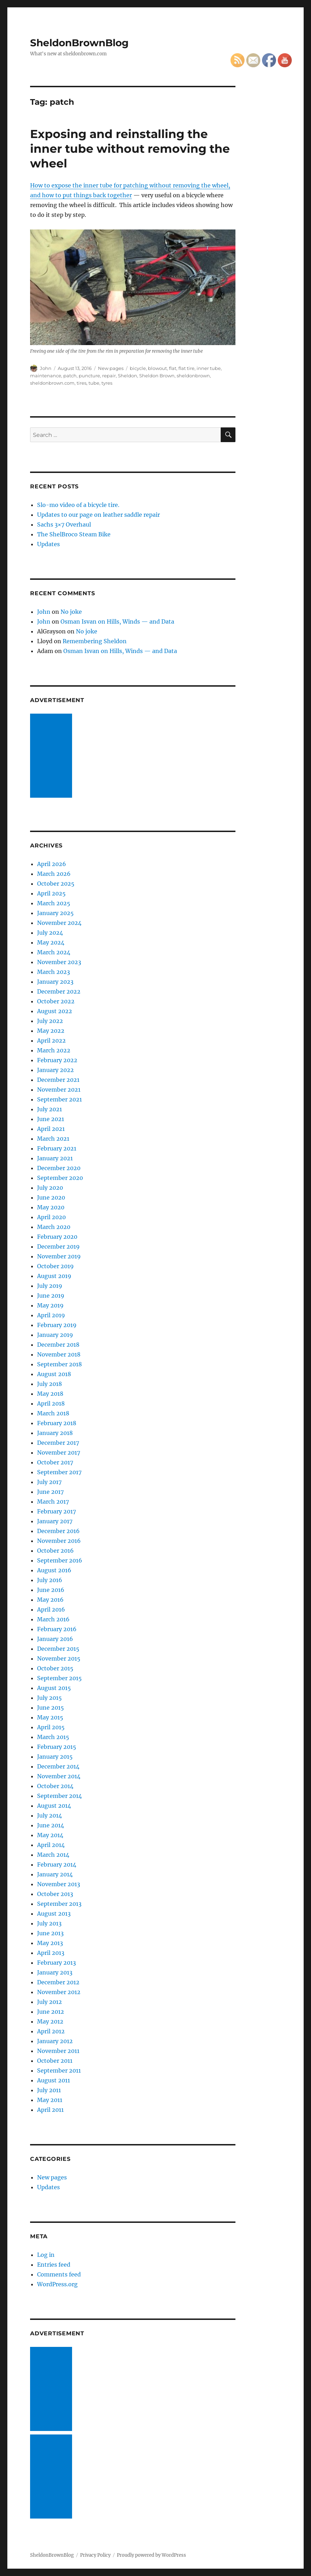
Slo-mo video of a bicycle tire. (78, 504)
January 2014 (55, 1874)
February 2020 (57, 1236)
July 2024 (50, 932)
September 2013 (59, 1903)
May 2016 (50, 1599)
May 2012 (50, 2021)
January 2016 (55, 1638)
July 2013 (49, 1923)
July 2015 (49, 1697)
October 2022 (56, 1001)
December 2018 (58, 1344)
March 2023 (53, 971)
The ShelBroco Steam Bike (74, 534)
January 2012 (55, 2041)
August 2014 (54, 1805)
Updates (48, 544)
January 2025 (55, 912)
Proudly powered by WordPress (151, 2555)
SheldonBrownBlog (79, 43)
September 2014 (59, 1795)
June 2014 (50, 1825)
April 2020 (51, 1217)
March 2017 (53, 1501)
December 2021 (58, 1079)
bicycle (138, 368)
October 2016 (55, 1550)
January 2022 (55, 1069)
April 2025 (51, 893)
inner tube (209, 368)
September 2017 (59, 1472)
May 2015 (50, 1717)
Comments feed (59, 2274)
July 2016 (49, 1580)
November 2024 (59, 922)
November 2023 (59, 962)
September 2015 (59, 1678)
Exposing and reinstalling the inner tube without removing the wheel (130, 148)
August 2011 (53, 2080)
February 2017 (56, 1511)
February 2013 (56, 1962)
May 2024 (50, 942)
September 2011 (59, 2070)
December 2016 (58, 1530)
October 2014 (55, 1786)
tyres (106, 383)
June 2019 (50, 1295)
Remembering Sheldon (95, 641)
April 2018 (51, 1403)
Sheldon (127, 375)
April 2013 (50, 1952)
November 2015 (58, 1658)
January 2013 (54, 1972)
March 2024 (53, 952)
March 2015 (53, 1736)
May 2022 (50, 1030)
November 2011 (58, 2050)
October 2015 (55, 1668)
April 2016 (51, 1609)
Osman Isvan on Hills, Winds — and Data (117, 621)
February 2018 (56, 1423)
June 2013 (50, 1933)
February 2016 (57, 1629)
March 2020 (53, 1226)
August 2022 (54, 1011)
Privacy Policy (95, 2555)
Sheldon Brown (157, 375)
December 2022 (58, 991)
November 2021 (58, 1089)
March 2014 (53, 1854)
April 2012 (51, 2031)
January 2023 (55, 981)
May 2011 (49, 2099)
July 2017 (49, 1481)
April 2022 (51, 1040)
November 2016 (59, 1540)
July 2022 (50, 1020)
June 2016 (50, 1589)
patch (70, 375)
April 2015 (51, 1727)
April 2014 (51, 1844)
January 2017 (54, 1521)
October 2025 (56, 883)
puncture (89, 375)
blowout (157, 368)
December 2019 (58, 1246)
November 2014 (58, 1776)
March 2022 (53, 1050)
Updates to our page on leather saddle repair (98, 514)
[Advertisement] (52, 756)
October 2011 (54, 2060)
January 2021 (55, 1158)
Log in (46, 2254)
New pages (110, 368)
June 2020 (51, 1197)
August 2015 (54, 1687)
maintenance (45, 375)
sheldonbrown (193, 375)
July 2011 (49, 2090)
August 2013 (54, 1913)
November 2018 (58, 1354)
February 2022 (57, 1060)
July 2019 (49, 1285)
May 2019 (50, 1305)
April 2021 (51, 1128)
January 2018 (55, 1432)
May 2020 (50, 1207)
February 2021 (56, 1148)
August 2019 (54, 1275)
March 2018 (53, 1413)
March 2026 (54, 873)
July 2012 (49, 2001)
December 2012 (58, 1982)
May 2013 (50, 1942)
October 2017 (55, 1462)
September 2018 (59, 1364)
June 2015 (50, 1707)
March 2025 (53, 903)
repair (109, 375)
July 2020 (50, 1187)
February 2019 (57, 1324)
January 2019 (55, 1334)
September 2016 (59, 1560)
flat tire (186, 368)
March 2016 (53, 1619)
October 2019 (55, 1266)
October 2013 (55, 1893)
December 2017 (58, 1442)
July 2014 (49, 1815)
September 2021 (59, 1099)
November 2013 (58, 1884)
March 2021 (53, 1138)
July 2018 (49, 1383)
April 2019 (51, 1315)
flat (172, 368)
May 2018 (50, 1393)
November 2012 (58, 1991)
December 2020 (58, 1168)
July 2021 (49, 1109)
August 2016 (54, 1570)
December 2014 (58, 1766)
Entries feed (53, 2264)
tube (94, 383)
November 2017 (58, 1452)
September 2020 (60, 1177)
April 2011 (50, 2109)
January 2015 (55, 1756)
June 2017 (50, 1491)
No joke (71, 611)
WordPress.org (57, 2284)
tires (81, 383)
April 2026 (51, 863)
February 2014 (56, 1864)
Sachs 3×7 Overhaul (64, 524)
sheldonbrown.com (52, 383)
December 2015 (58, 1648)
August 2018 (54, 1374)
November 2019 (59, 1256)
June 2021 (50, 1118)
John (45, 368)
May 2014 (50, 1835)
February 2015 (56, 1746)
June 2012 (50, 2011)
